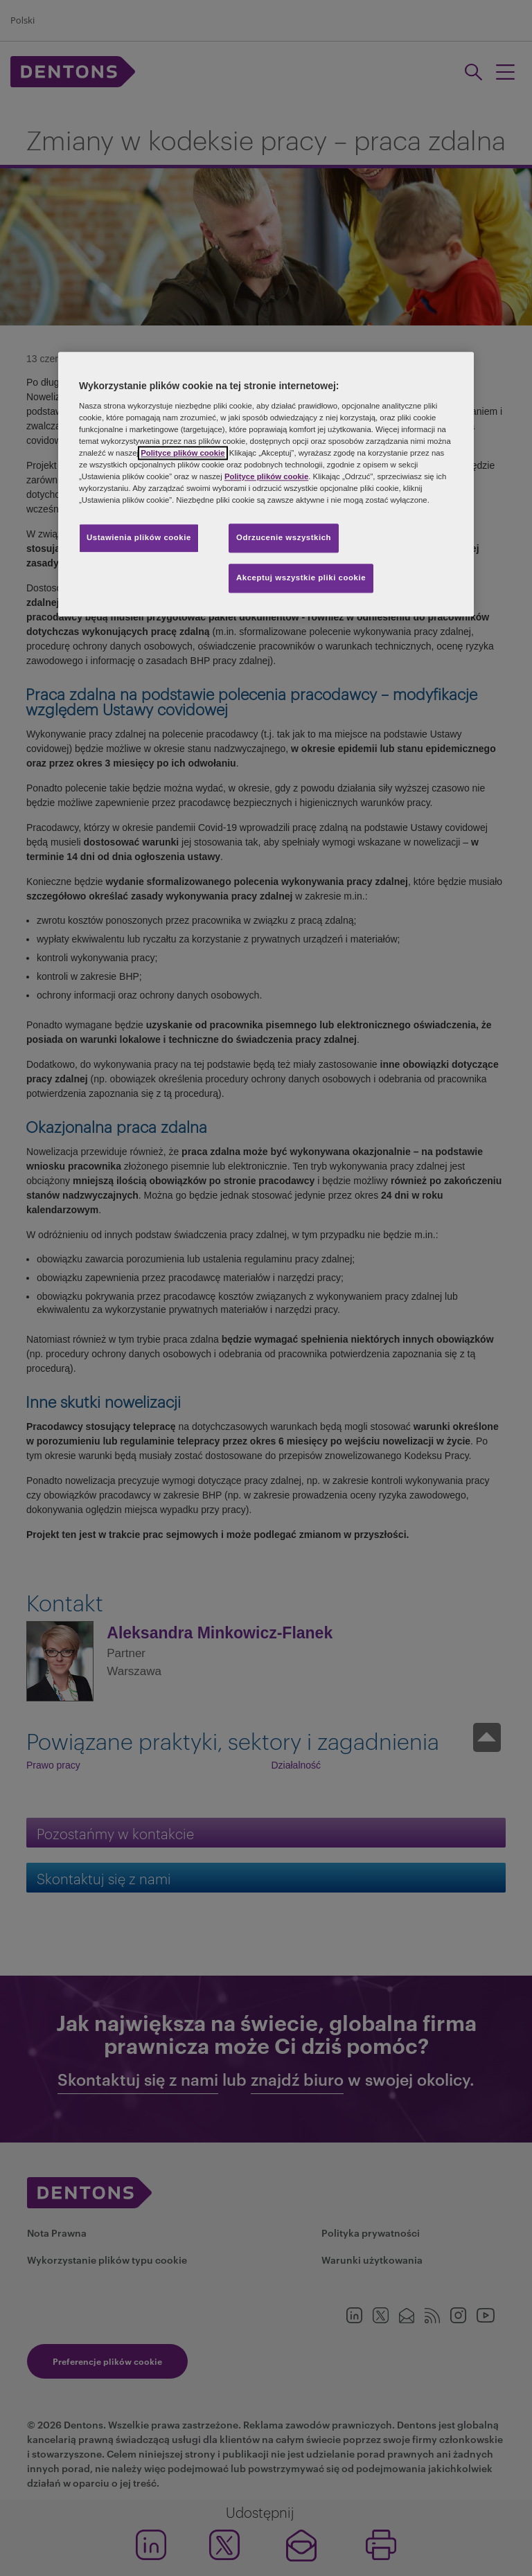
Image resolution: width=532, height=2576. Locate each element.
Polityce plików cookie (182, 453)
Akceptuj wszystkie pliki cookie (301, 577)
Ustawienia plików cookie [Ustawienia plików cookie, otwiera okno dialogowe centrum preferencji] (139, 537)
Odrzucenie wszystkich (283, 537)
